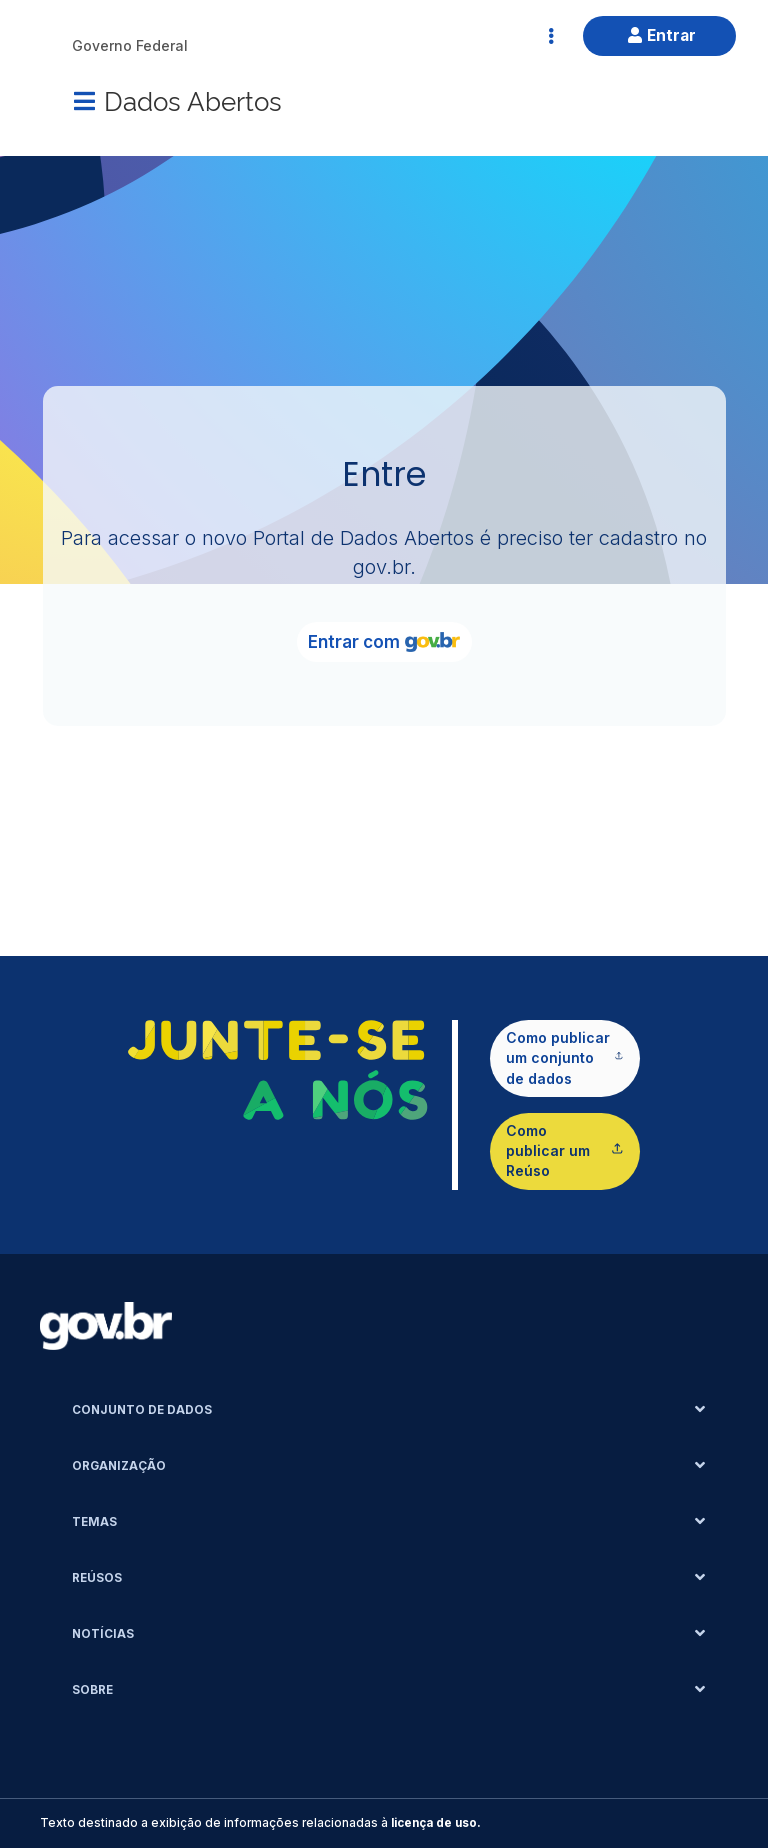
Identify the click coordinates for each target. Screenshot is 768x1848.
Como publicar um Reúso (565, 1151)
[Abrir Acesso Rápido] (551, 36)
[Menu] (84, 101)
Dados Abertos (193, 99)
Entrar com (384, 642)
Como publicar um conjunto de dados (565, 1058)
